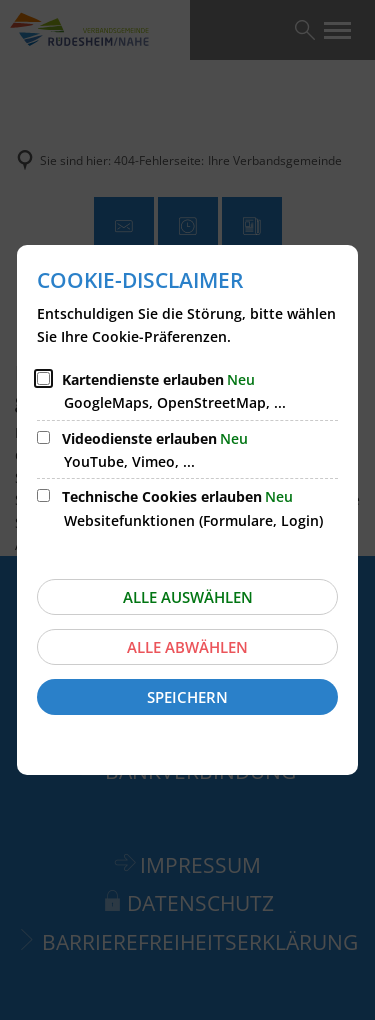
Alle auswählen (188, 597)
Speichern (187, 697)
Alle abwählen (187, 647)
